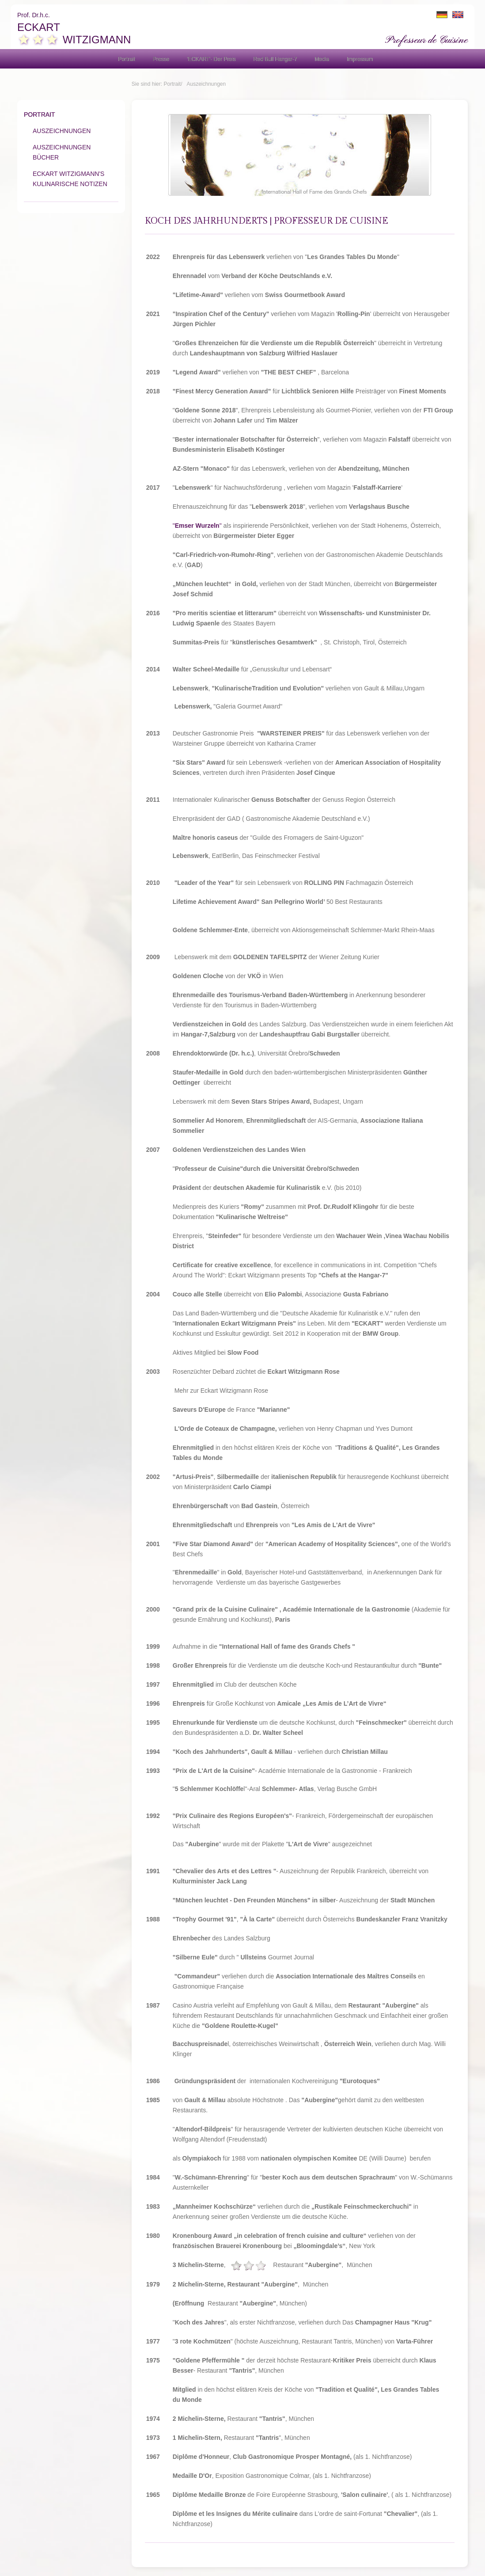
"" (197, 525)
